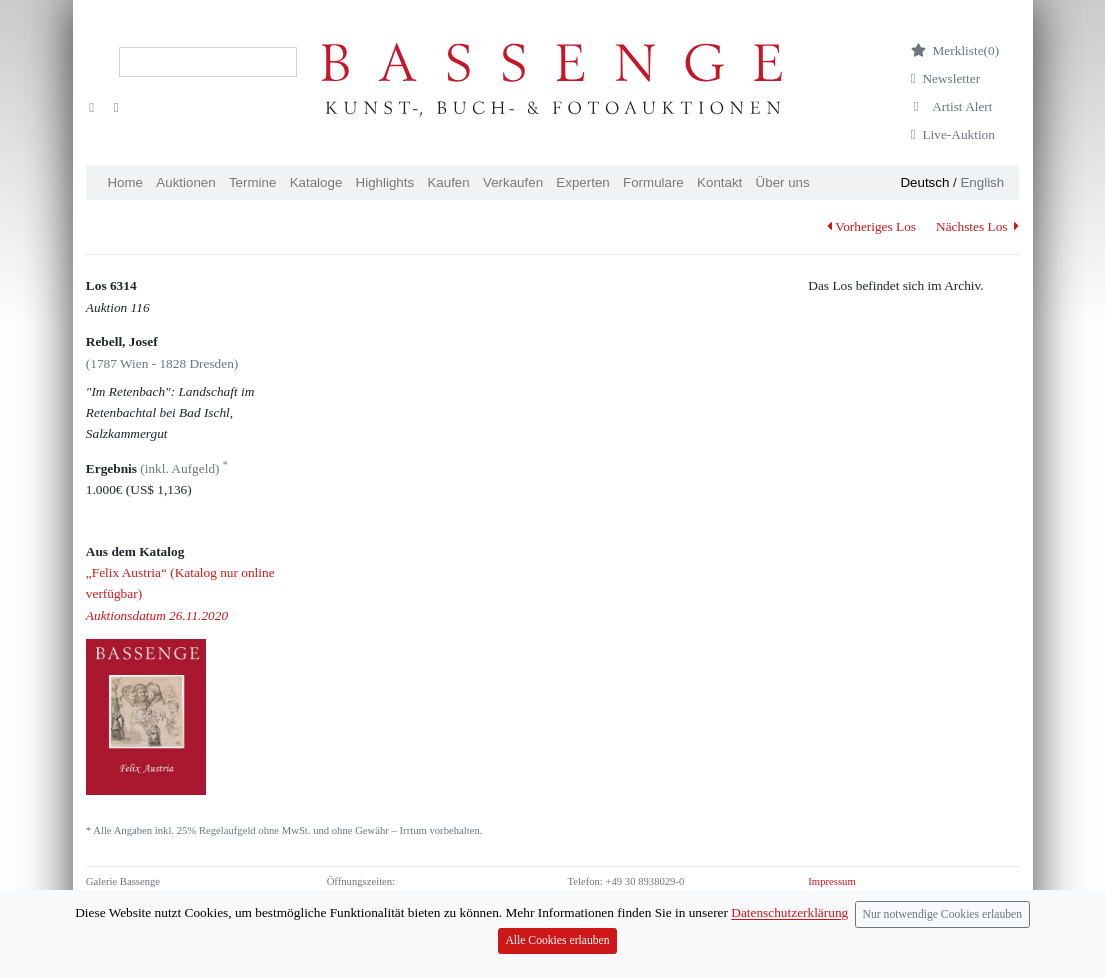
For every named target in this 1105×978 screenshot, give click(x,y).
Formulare (653, 182)
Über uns (783, 182)
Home (125, 182)
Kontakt (719, 182)
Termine (252, 182)
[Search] (208, 62)
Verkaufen (513, 182)
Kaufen (448, 182)
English (982, 182)
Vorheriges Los (871, 226)
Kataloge (316, 182)
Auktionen (185, 182)
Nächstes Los (977, 226)
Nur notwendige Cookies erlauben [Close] (943, 923)
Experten (582, 182)
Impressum (831, 881)
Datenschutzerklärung (789, 922)
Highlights (385, 182)
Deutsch (924, 182)
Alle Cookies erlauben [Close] (557, 949)
